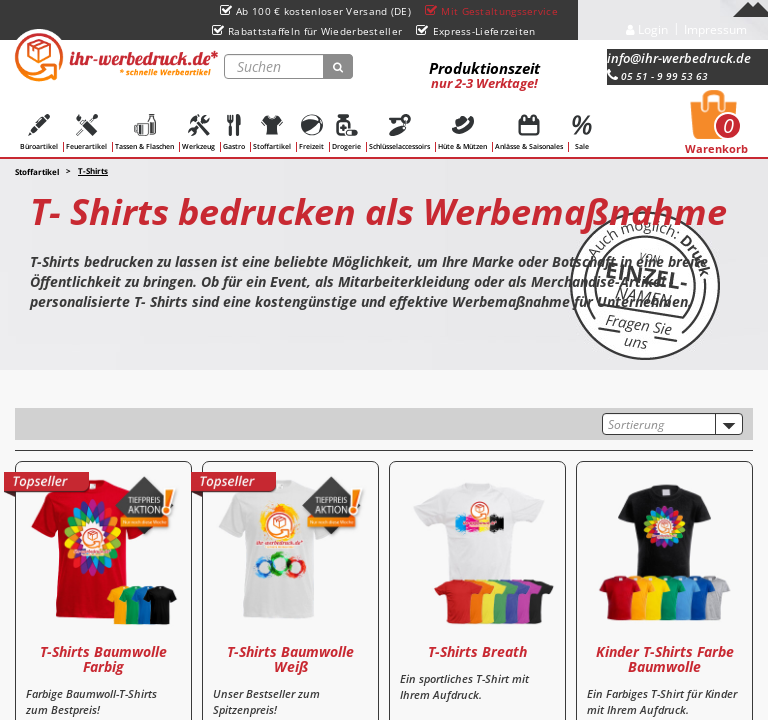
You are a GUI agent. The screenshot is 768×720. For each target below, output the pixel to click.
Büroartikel (39, 132)
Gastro (234, 132)
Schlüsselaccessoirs (399, 132)
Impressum (715, 29)
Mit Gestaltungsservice (491, 11)
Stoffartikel (272, 132)
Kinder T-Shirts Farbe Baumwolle (665, 659)
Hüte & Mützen (462, 132)
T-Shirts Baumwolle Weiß (290, 659)
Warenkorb (716, 128)
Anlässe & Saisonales (529, 132)
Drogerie (346, 132)
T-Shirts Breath (477, 651)
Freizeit (311, 132)
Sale (582, 132)
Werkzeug (198, 132)
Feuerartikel (86, 132)
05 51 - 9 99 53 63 (657, 76)
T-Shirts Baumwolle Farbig (103, 659)
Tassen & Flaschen (144, 132)
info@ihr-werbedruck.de (679, 58)
